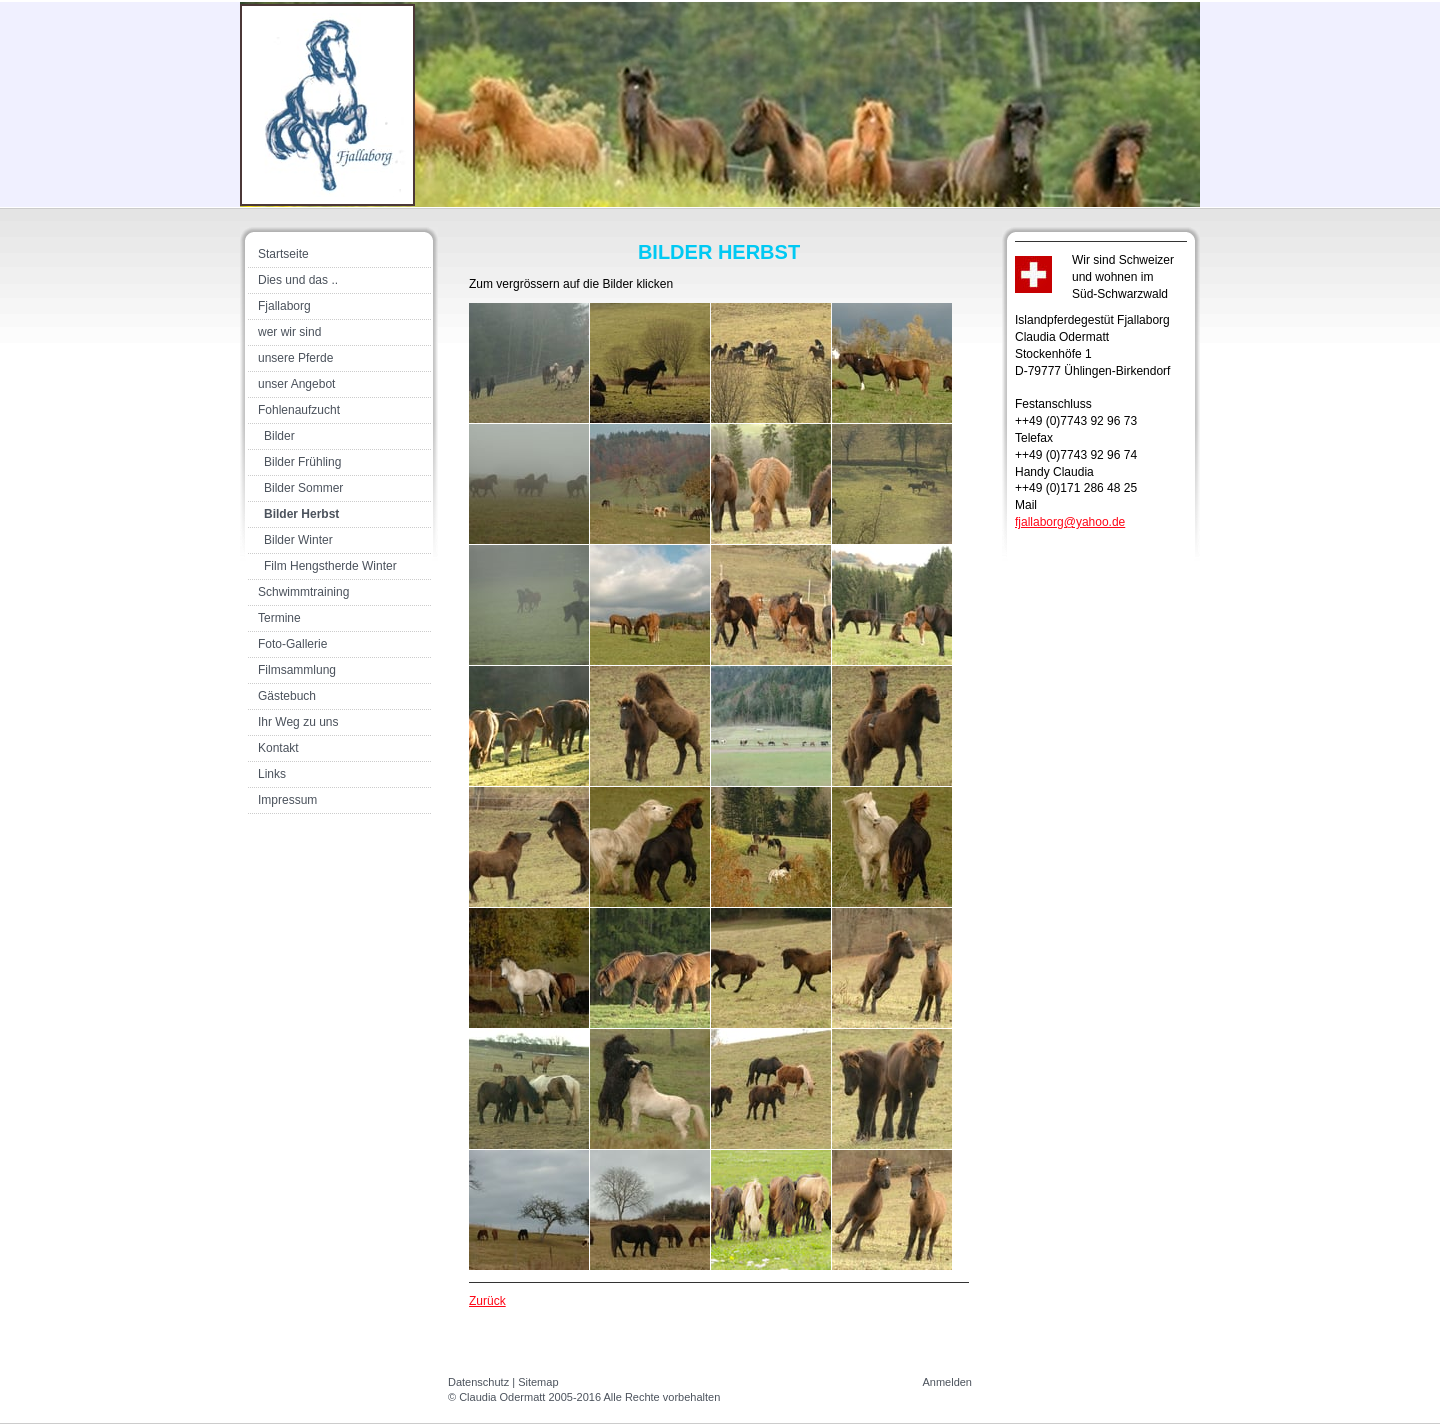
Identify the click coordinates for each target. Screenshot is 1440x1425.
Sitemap (538, 1382)
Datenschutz (478, 1382)
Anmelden (947, 1382)
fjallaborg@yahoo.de (1070, 522)
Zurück (487, 1301)
